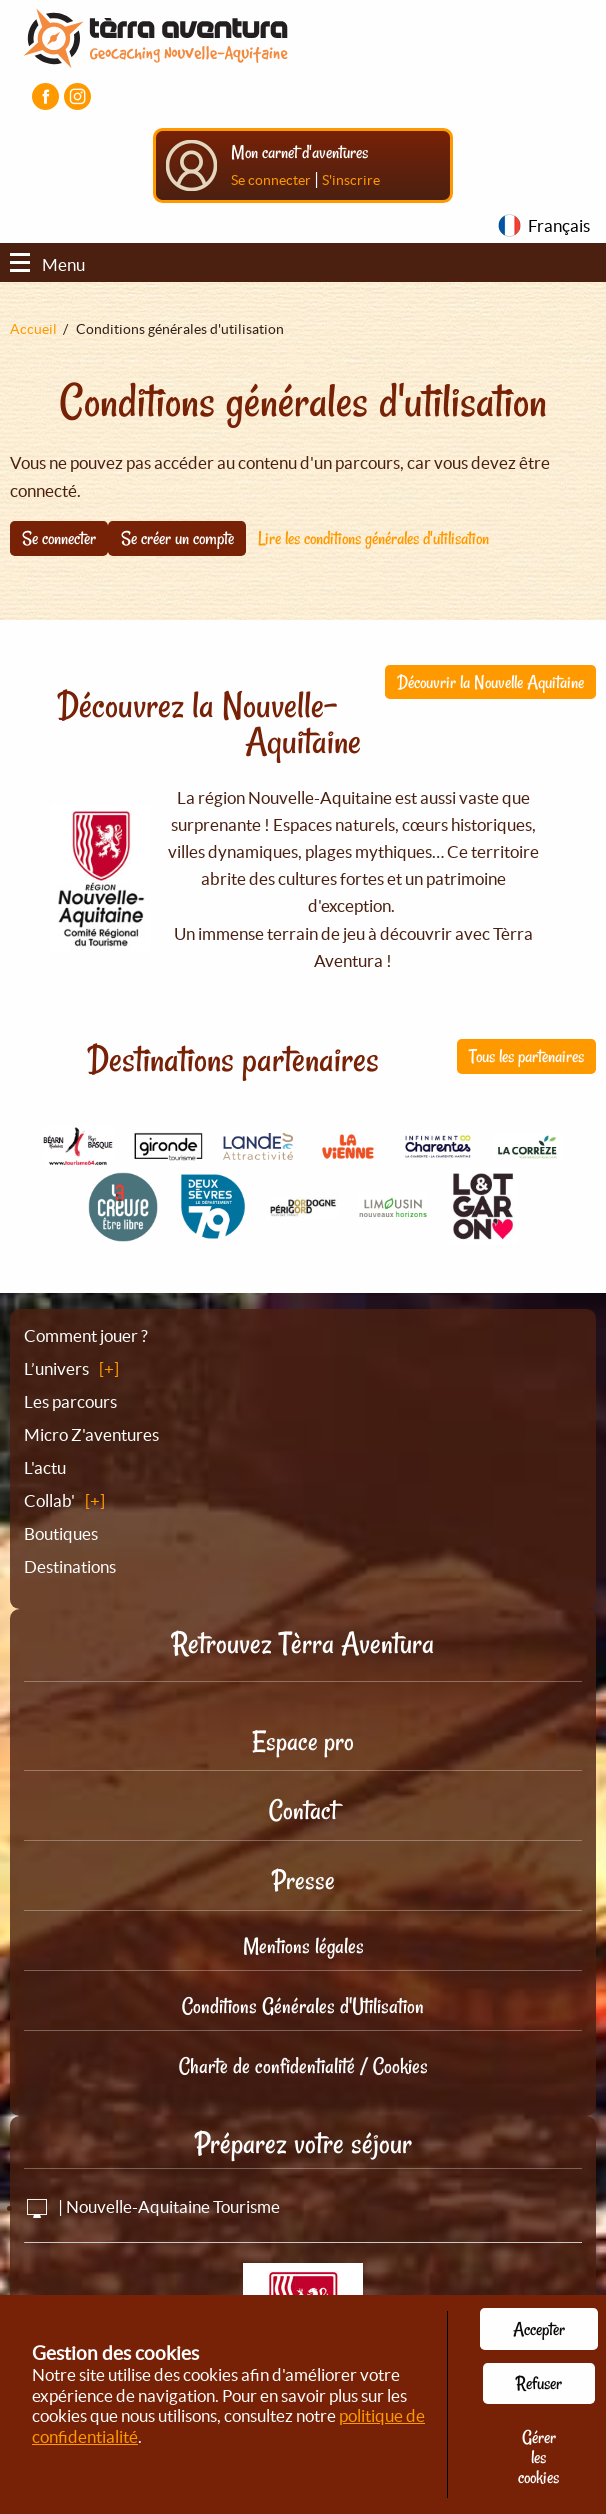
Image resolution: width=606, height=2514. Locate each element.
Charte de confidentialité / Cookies (303, 2066)
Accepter (539, 2329)
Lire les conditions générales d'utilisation (373, 538)
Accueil (33, 329)
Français (559, 225)
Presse (303, 1880)
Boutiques (61, 1533)
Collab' (49, 1500)
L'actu (45, 1467)
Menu (47, 264)
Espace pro (303, 1741)
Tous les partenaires (526, 1056)
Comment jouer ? (86, 1335)
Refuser (539, 2383)
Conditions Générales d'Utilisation (303, 2006)
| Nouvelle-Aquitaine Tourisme (152, 2206)
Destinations (70, 1566)
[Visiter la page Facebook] (45, 96)
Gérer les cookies (538, 2457)
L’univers (56, 1368)
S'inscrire (351, 180)
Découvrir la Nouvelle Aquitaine (490, 682)
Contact (303, 1810)
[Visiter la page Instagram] (77, 96)
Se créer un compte (177, 538)
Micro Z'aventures (91, 1434)
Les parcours (70, 1401)
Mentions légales (303, 1946)
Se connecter (271, 180)
